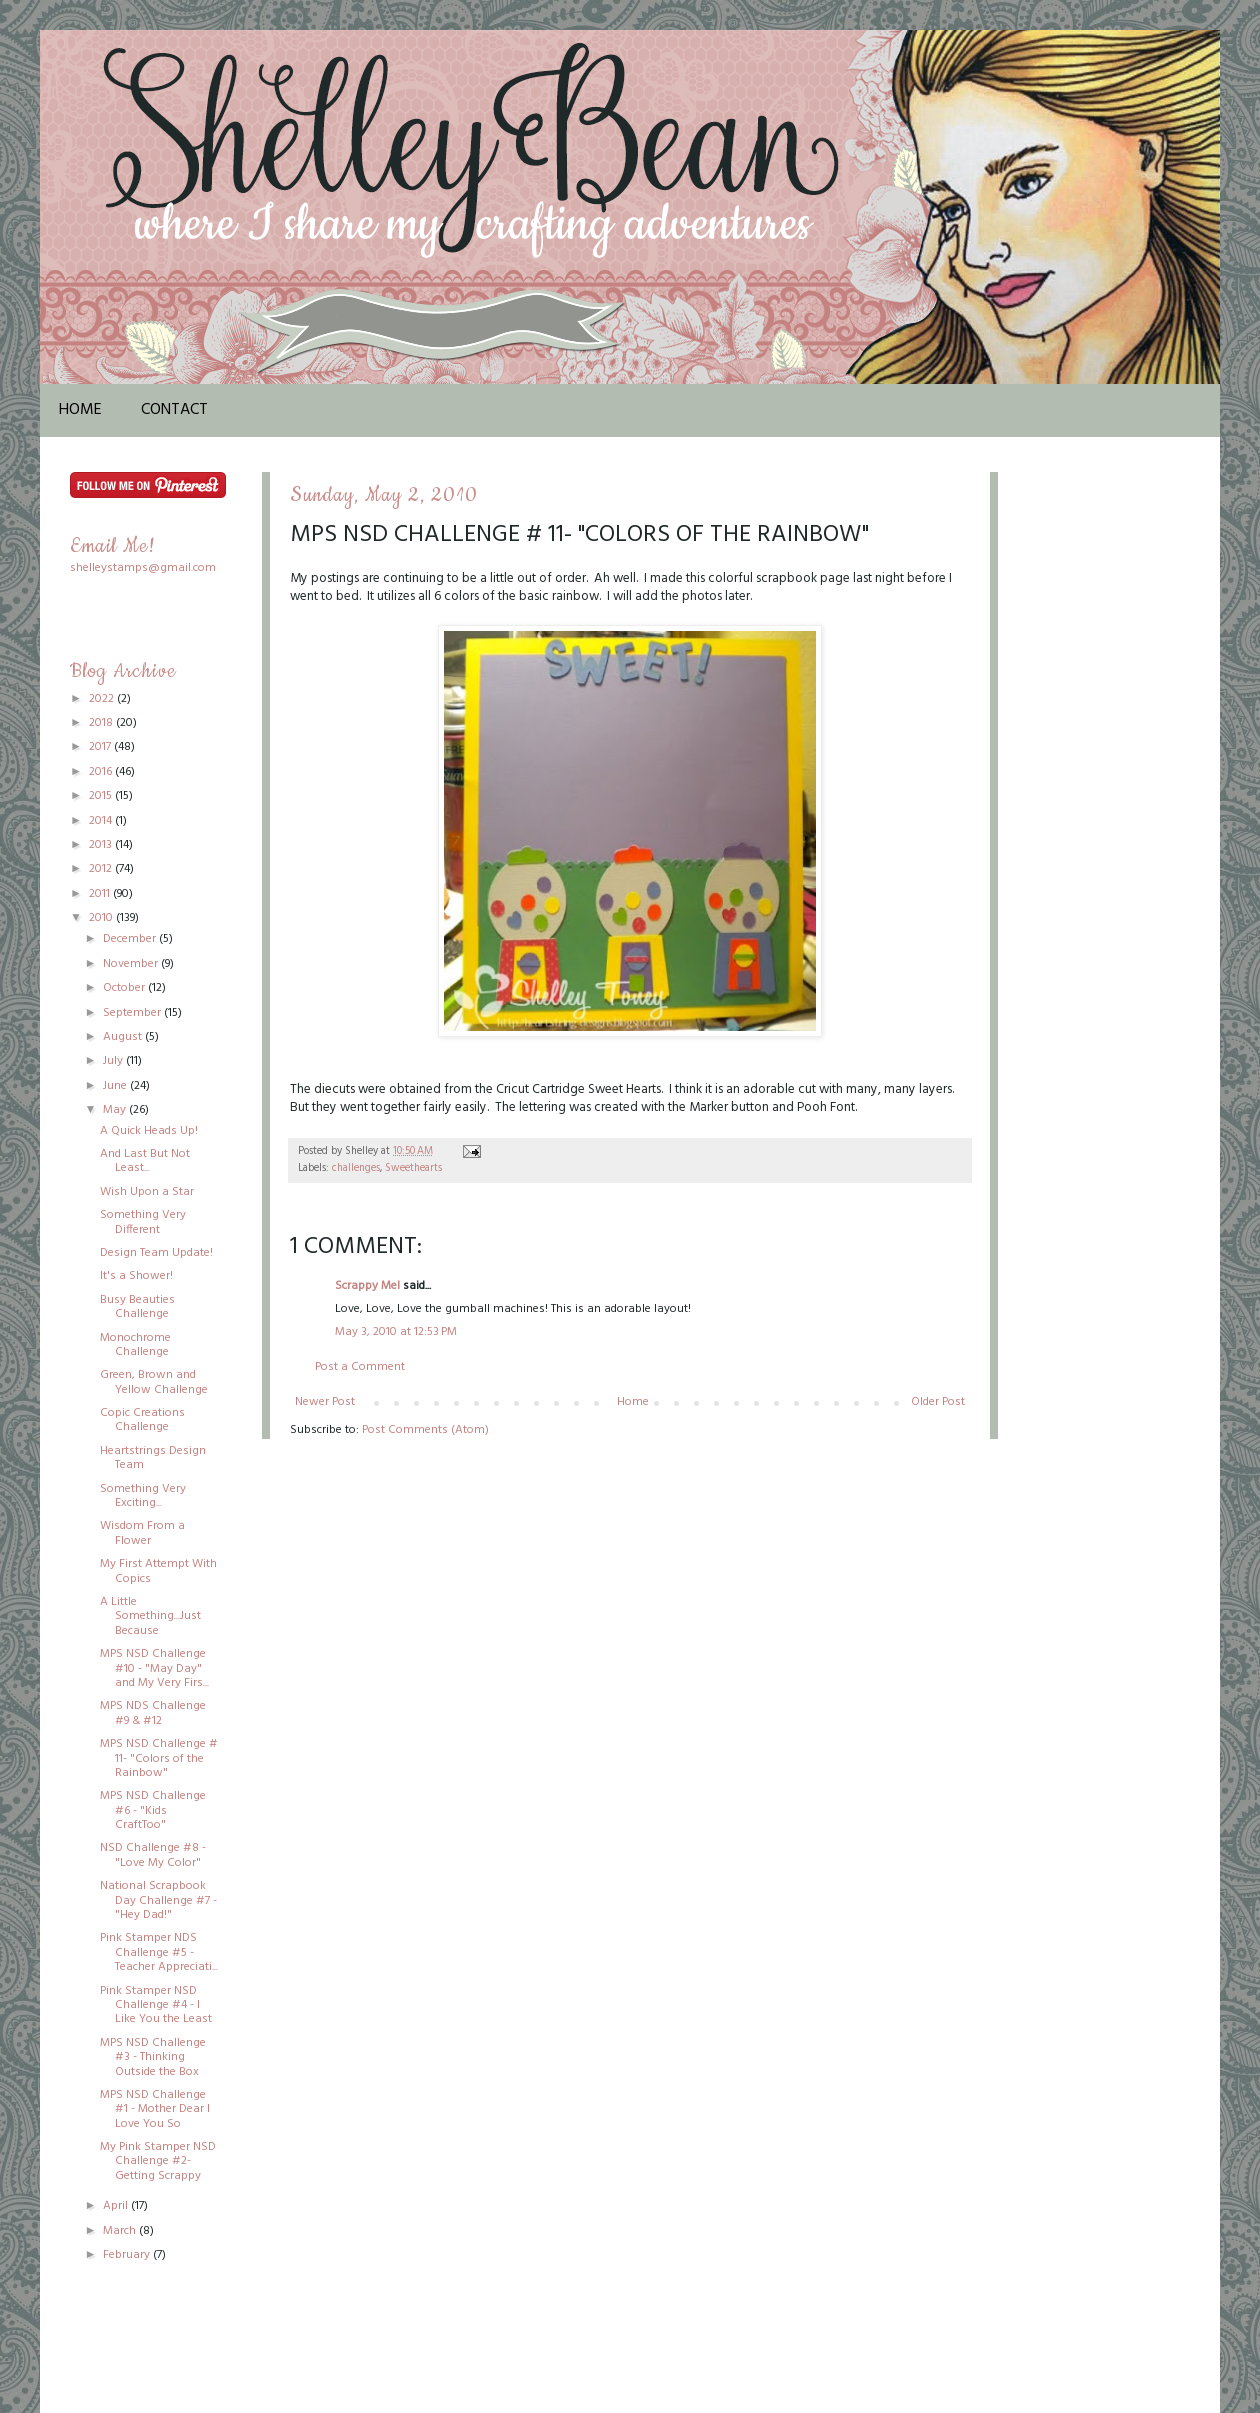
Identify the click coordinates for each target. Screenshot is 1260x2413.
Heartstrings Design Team (153, 1458)
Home (80, 410)
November (132, 964)
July (114, 1061)
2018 (102, 723)
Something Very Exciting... (143, 1496)
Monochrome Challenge (135, 1345)
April (117, 2206)
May (116, 1110)
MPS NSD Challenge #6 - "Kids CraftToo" (153, 1810)
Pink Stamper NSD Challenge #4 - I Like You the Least (156, 2005)
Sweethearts (413, 1168)
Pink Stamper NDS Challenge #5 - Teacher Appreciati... (159, 1952)
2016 (102, 772)
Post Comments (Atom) (425, 1430)
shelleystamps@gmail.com (143, 568)
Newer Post (325, 1402)
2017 (101, 747)
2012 (102, 869)
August (124, 1037)
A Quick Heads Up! (149, 1131)
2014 (102, 821)
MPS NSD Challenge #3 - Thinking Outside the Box (153, 2057)
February (128, 2255)
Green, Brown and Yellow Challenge (154, 1382)
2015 (102, 796)
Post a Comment (360, 1367)
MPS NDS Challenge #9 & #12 (153, 1713)
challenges (356, 1168)
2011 (101, 894)
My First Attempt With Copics (158, 1571)
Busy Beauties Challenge (137, 1307)
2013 (102, 845)
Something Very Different (143, 1222)
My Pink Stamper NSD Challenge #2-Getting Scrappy (158, 2161)
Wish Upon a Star (147, 1192)
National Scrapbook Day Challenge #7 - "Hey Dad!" (158, 1900)
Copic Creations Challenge (142, 1420)
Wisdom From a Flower (142, 1533)
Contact (174, 410)
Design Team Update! (156, 1253)
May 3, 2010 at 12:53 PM (396, 1332)
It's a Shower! (136, 1276)
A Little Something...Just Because (150, 1616)
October (125, 988)
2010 (102, 918)
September (133, 1013)
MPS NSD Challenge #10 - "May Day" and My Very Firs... (154, 1668)
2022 (103, 699)
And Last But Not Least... (145, 1161)
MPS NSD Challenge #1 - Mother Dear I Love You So (155, 2109)
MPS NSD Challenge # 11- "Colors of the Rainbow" (159, 1758)
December (131, 939)
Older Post (938, 1402)
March (121, 2231)
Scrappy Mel (367, 1286)
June (116, 1086)
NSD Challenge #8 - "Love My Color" (153, 1855)
